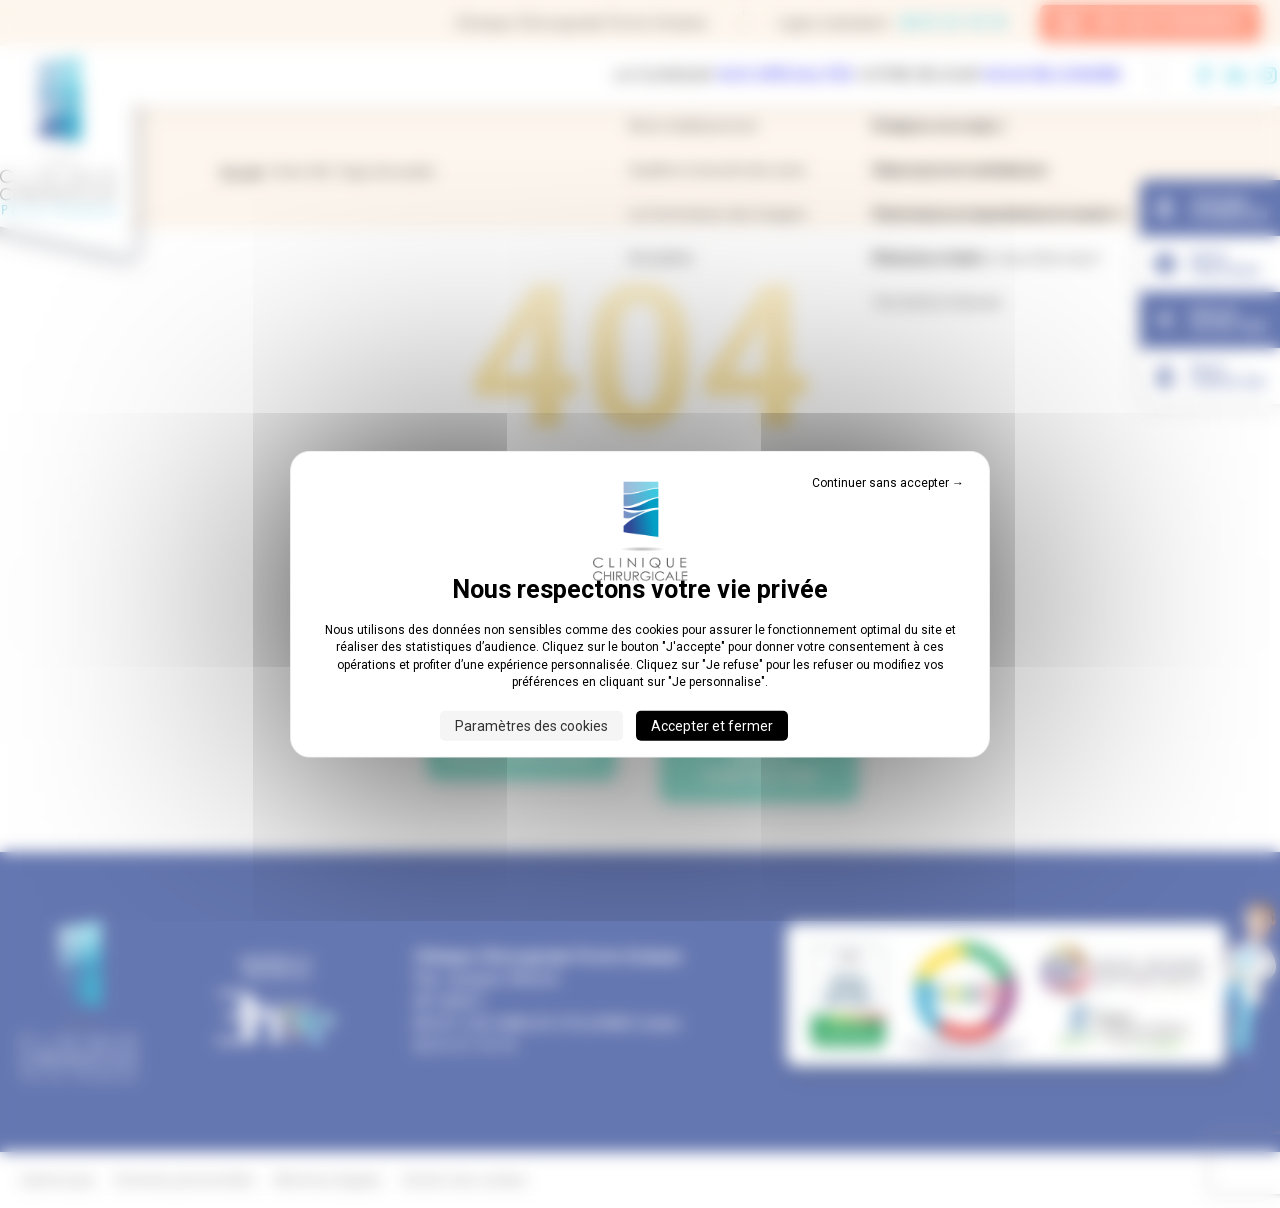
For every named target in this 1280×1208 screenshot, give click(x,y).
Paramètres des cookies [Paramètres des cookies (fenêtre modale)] (531, 725)
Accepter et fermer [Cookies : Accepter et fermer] (712, 725)
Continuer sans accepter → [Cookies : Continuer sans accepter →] (888, 483)
